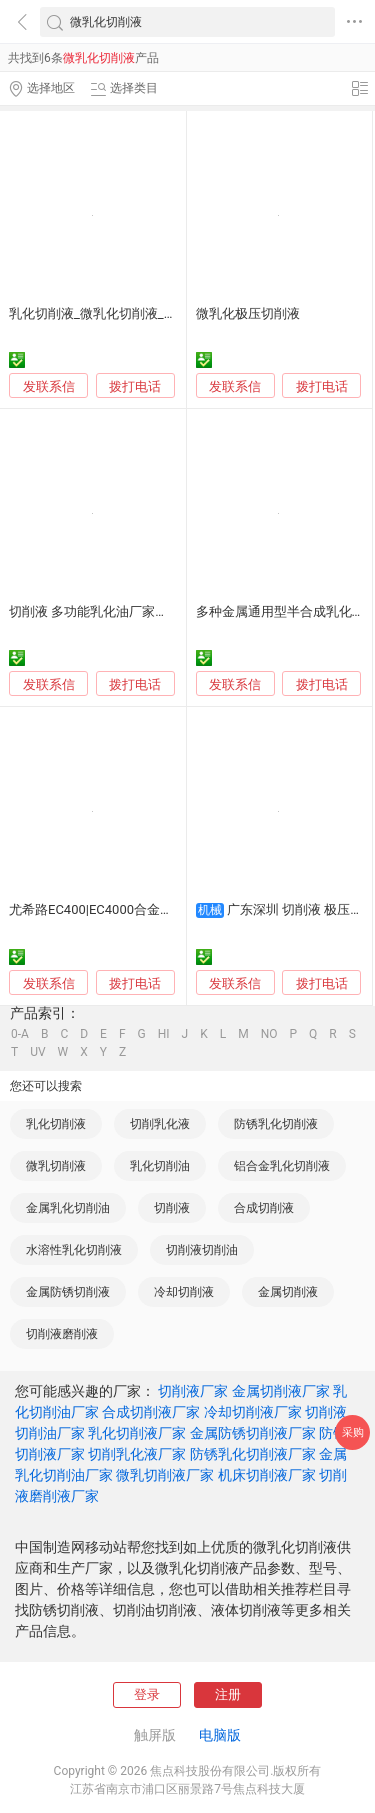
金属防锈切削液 (68, 1292)
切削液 (172, 1208)
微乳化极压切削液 (248, 313)
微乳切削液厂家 (165, 1475)
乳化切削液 (56, 1124)
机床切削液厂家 (267, 1475)
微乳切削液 (56, 1166)
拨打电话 (135, 386)
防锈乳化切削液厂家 (253, 1454)
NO (269, 1034)
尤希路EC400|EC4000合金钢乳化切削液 (123, 909)
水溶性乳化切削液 (74, 1250)
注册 (228, 1694)
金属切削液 (288, 1292)
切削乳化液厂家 (137, 1454)
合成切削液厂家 (151, 1412)
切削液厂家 (193, 1391)
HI (164, 1034)
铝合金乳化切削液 (282, 1166)
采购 (353, 1432)
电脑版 (220, 1735)
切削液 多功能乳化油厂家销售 (95, 611)
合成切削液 (264, 1208)
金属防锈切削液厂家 (253, 1433)
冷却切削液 (184, 1292)
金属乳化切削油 (68, 1208)
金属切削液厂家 (281, 1391)
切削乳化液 (160, 1124)
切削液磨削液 (62, 1334)
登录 (147, 1694)
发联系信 (49, 386)
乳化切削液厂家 (137, 1433)
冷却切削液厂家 (253, 1412)
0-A (20, 1034)
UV (37, 1052)
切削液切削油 (202, 1250)
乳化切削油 (160, 1166)
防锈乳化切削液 (276, 1124)
